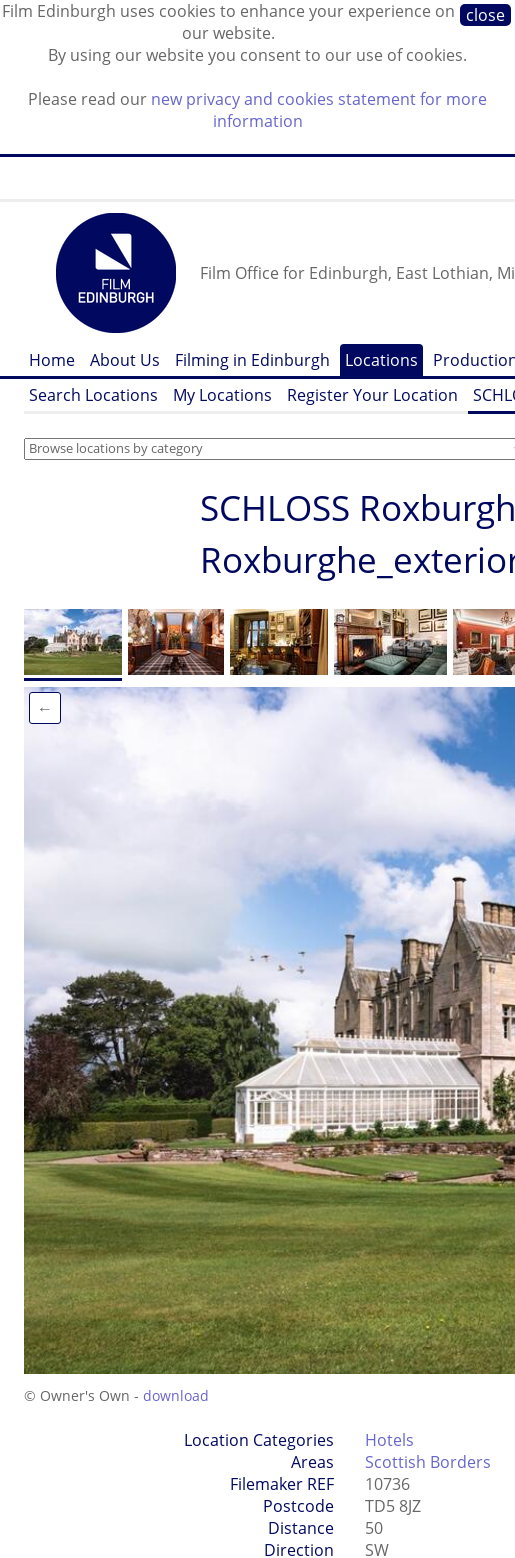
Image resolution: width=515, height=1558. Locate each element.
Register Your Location (372, 395)
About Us (125, 360)
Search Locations (93, 395)
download (176, 1395)
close (485, 15)
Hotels (389, 1440)
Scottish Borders (428, 1462)
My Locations (222, 395)
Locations (381, 360)
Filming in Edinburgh (252, 360)
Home (52, 360)
